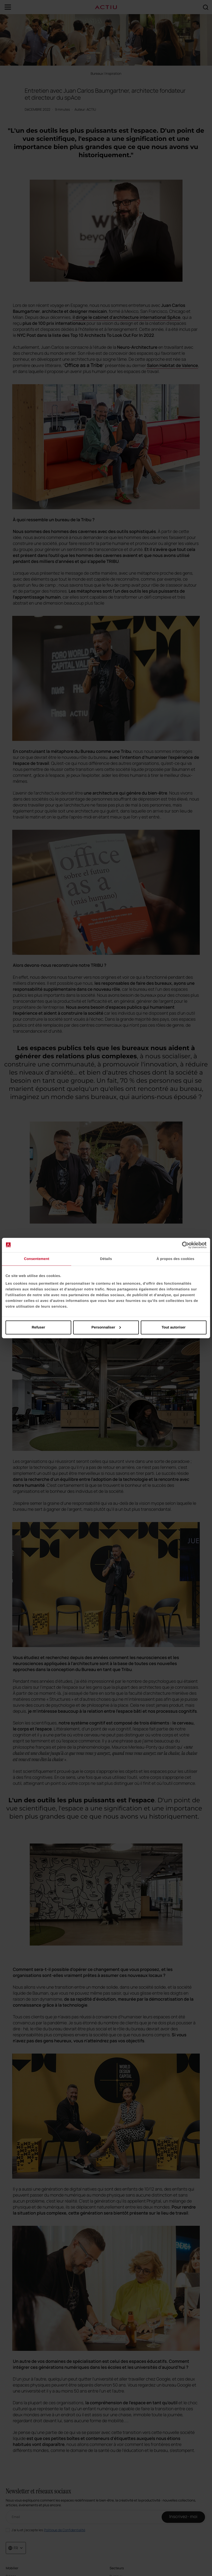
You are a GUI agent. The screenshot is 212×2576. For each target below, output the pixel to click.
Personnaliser (106, 1327)
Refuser (38, 1327)
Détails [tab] (106, 1259)
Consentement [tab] (36, 1259)
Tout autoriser (174, 1327)
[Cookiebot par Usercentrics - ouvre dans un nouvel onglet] (185, 1245)
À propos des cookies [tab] (175, 1259)
